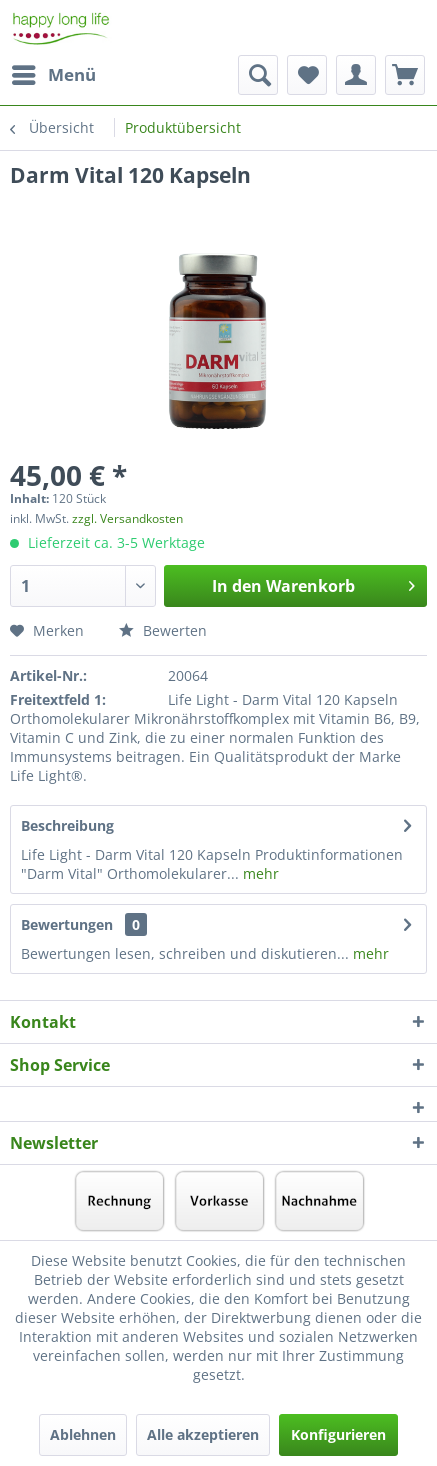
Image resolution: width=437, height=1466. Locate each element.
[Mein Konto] (356, 75)
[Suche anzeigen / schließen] (258, 75)
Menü (54, 72)
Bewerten (163, 630)
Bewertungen (67, 924)
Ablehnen (83, 1434)
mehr (259, 873)
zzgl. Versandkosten (127, 518)
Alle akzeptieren (203, 1434)
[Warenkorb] (405, 75)
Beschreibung (67, 825)
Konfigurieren (338, 1434)
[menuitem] (53, 75)
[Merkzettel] (307, 75)
